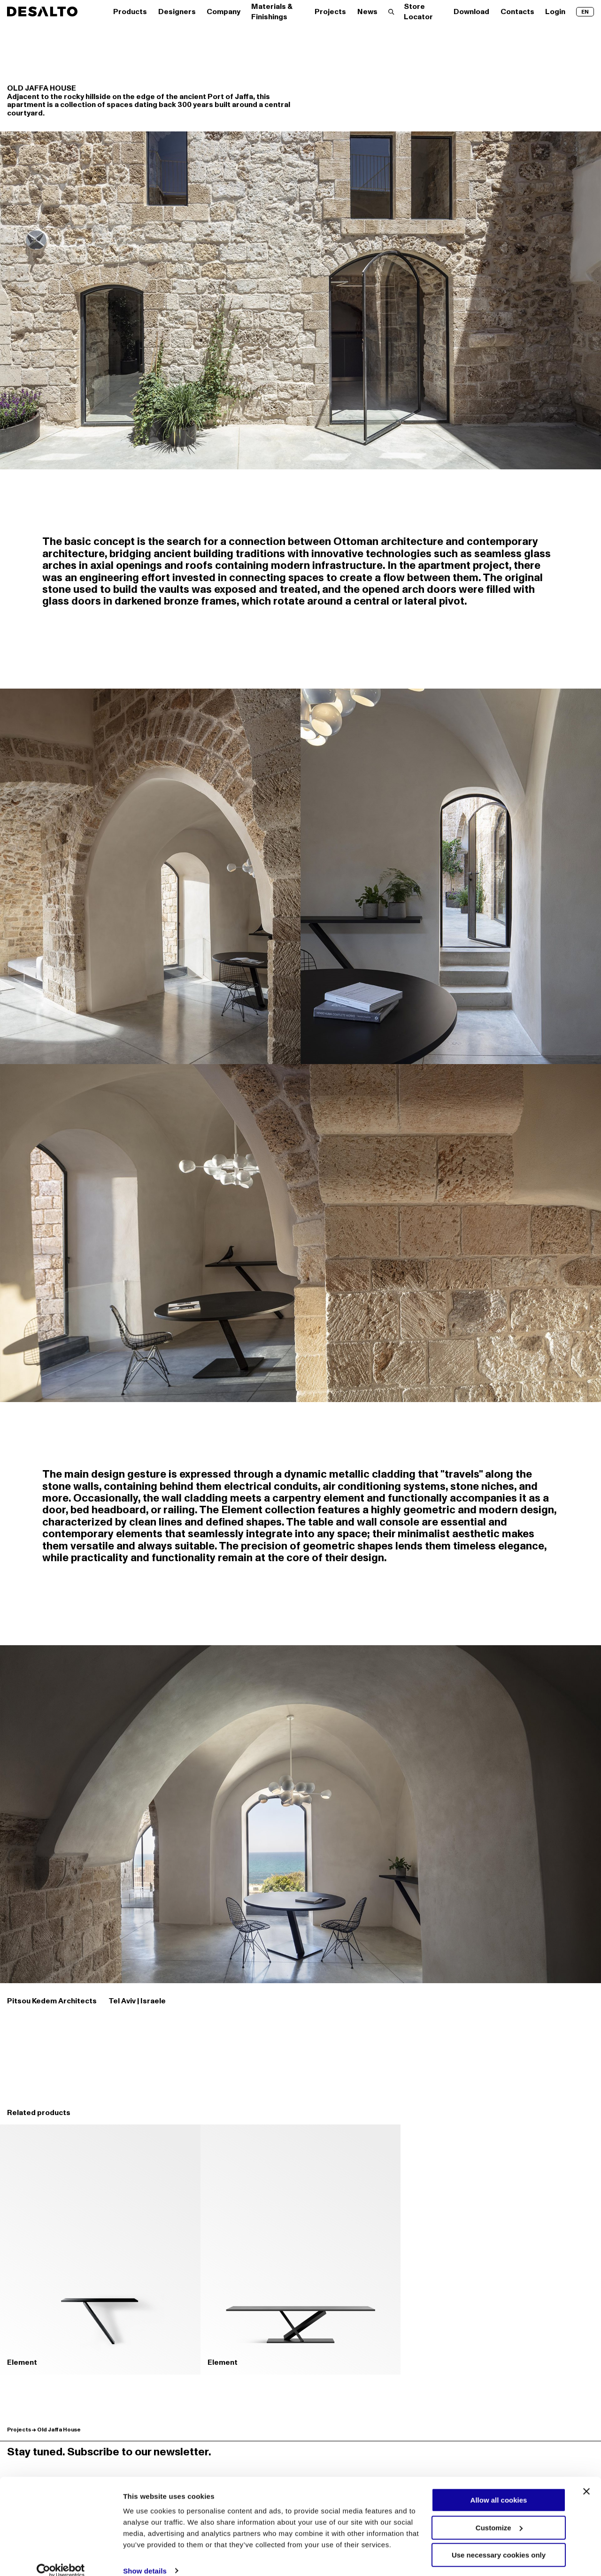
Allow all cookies (498, 2487)
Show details (145, 2558)
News (367, 12)
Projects (330, 12)
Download (471, 12)
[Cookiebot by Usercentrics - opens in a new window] (61, 2558)
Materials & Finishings (271, 11)
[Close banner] (586, 2478)
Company (223, 12)
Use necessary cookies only (499, 2542)
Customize (499, 2514)
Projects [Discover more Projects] (19, 2430)
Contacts (517, 12)
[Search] (391, 11)
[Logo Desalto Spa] (42, 11)
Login (555, 12)
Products (130, 12)
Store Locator (418, 11)
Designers (177, 12)
